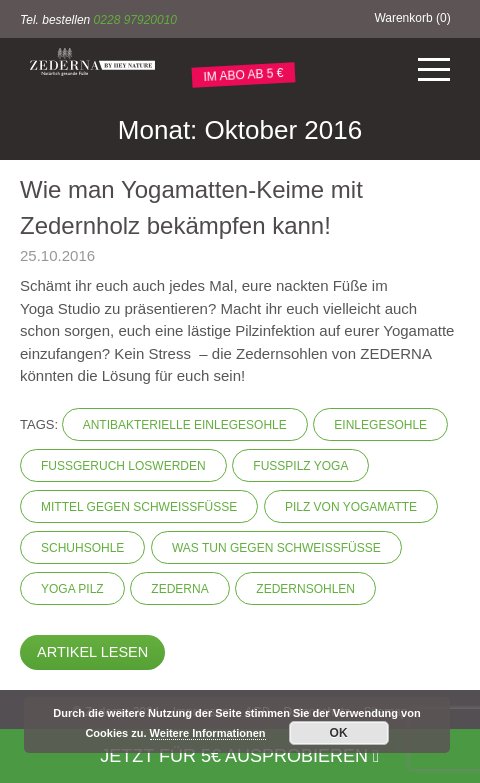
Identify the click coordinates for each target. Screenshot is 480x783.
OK (339, 733)
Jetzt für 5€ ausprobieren (239, 756)
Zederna (179, 589)
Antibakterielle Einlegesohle (185, 425)
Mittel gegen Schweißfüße (139, 507)
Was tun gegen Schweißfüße (276, 548)
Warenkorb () (412, 18)
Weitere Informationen (208, 733)
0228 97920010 (135, 20)
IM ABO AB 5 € (243, 75)
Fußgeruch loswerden (123, 466)
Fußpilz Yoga (300, 466)
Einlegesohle (380, 425)
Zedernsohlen (305, 589)
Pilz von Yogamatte (351, 507)
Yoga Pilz (72, 589)
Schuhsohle (82, 548)
